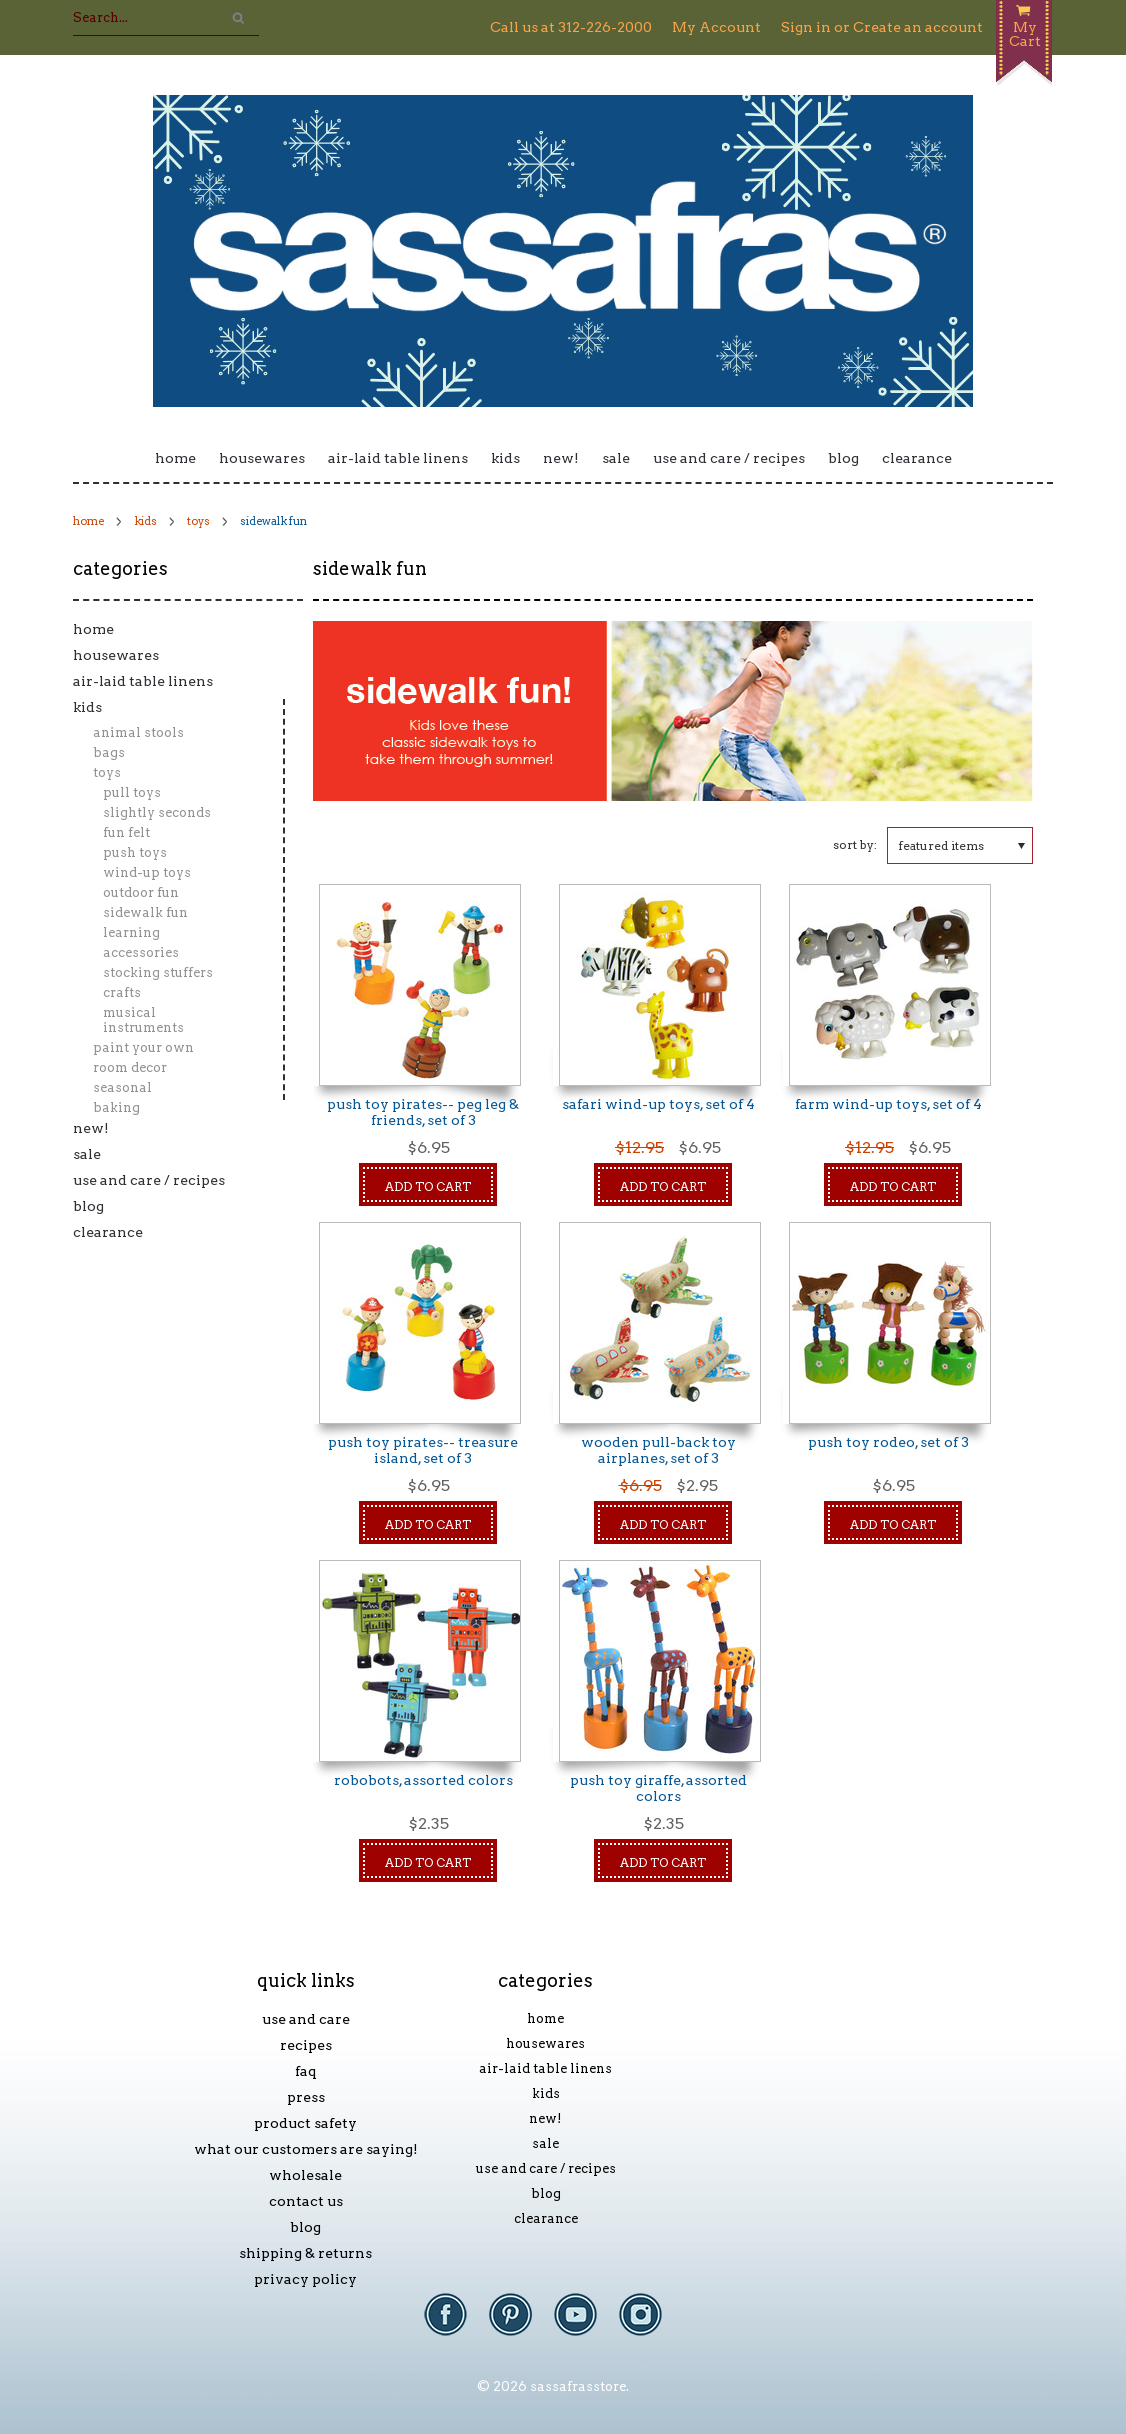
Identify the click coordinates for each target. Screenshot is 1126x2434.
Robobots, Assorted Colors (423, 1780)
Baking (116, 1107)
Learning (131, 932)
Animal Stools (138, 732)
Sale (616, 458)
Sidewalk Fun (145, 912)
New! (561, 458)
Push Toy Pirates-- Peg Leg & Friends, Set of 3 (423, 1112)
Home (175, 458)
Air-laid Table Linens (398, 458)
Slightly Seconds (157, 812)
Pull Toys (132, 792)
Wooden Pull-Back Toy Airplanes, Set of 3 (658, 1450)
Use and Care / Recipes (729, 458)
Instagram (650, 2324)
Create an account (918, 27)
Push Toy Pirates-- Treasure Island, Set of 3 (423, 1450)
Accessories (141, 952)
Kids (505, 458)
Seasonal (122, 1087)
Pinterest (520, 2324)
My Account (716, 27)
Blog (843, 458)
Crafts (122, 992)
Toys (198, 521)
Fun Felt (126, 832)
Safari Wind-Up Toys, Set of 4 (658, 1104)
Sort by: (855, 844)
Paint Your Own (143, 1047)
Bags (109, 752)
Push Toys (135, 852)
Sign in (806, 27)
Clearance (917, 458)
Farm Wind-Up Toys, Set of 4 (888, 1104)
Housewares (262, 458)
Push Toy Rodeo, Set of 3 (888, 1442)
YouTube (585, 2324)
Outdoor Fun (141, 892)
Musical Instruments (143, 1020)
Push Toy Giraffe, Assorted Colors (658, 1788)
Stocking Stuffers (158, 972)
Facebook (455, 2324)
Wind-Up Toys (147, 872)
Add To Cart (428, 1186)
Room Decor (130, 1067)
